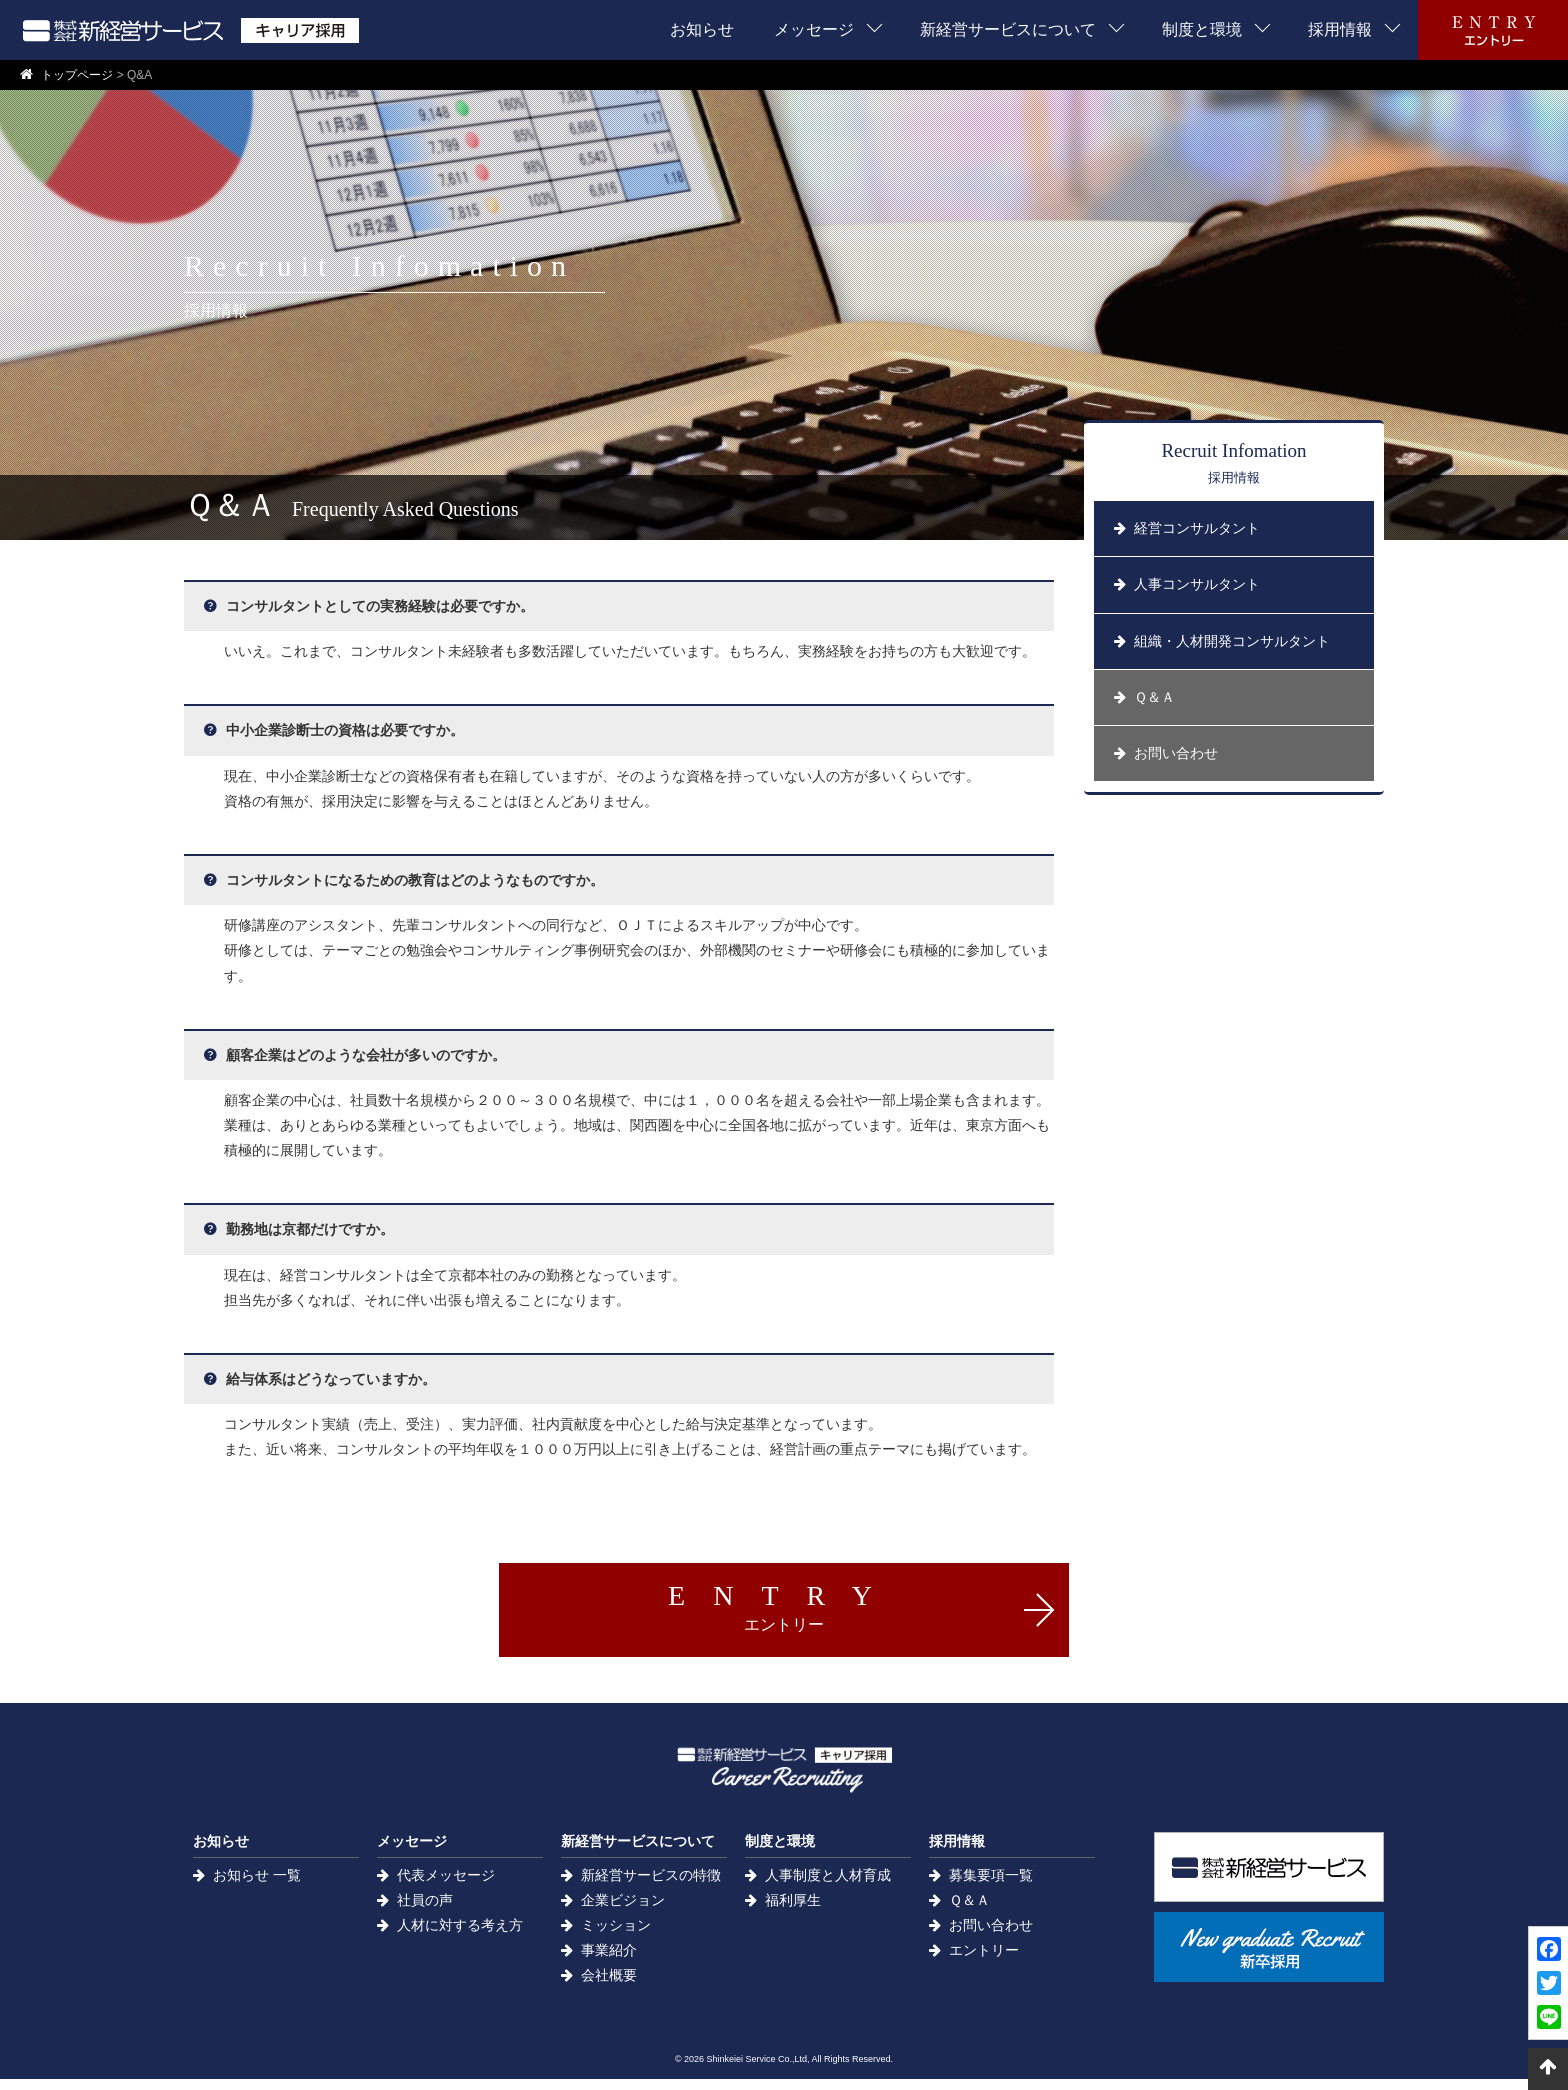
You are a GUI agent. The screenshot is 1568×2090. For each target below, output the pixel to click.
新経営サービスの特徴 (651, 1886)
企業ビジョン (623, 1911)
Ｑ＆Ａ (969, 1911)
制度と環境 (1202, 29)
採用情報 (1340, 29)
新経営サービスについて (1008, 29)
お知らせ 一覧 (257, 1886)
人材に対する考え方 (460, 1937)
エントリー (984, 1962)
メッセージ (814, 29)
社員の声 (425, 1911)
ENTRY (784, 1606)
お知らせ (702, 29)
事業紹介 (609, 1962)
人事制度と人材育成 (828, 1886)
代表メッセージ (446, 1886)
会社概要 (609, 1987)
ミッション (616, 1937)
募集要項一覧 (991, 1886)
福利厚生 (793, 1911)
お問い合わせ (991, 1937)
